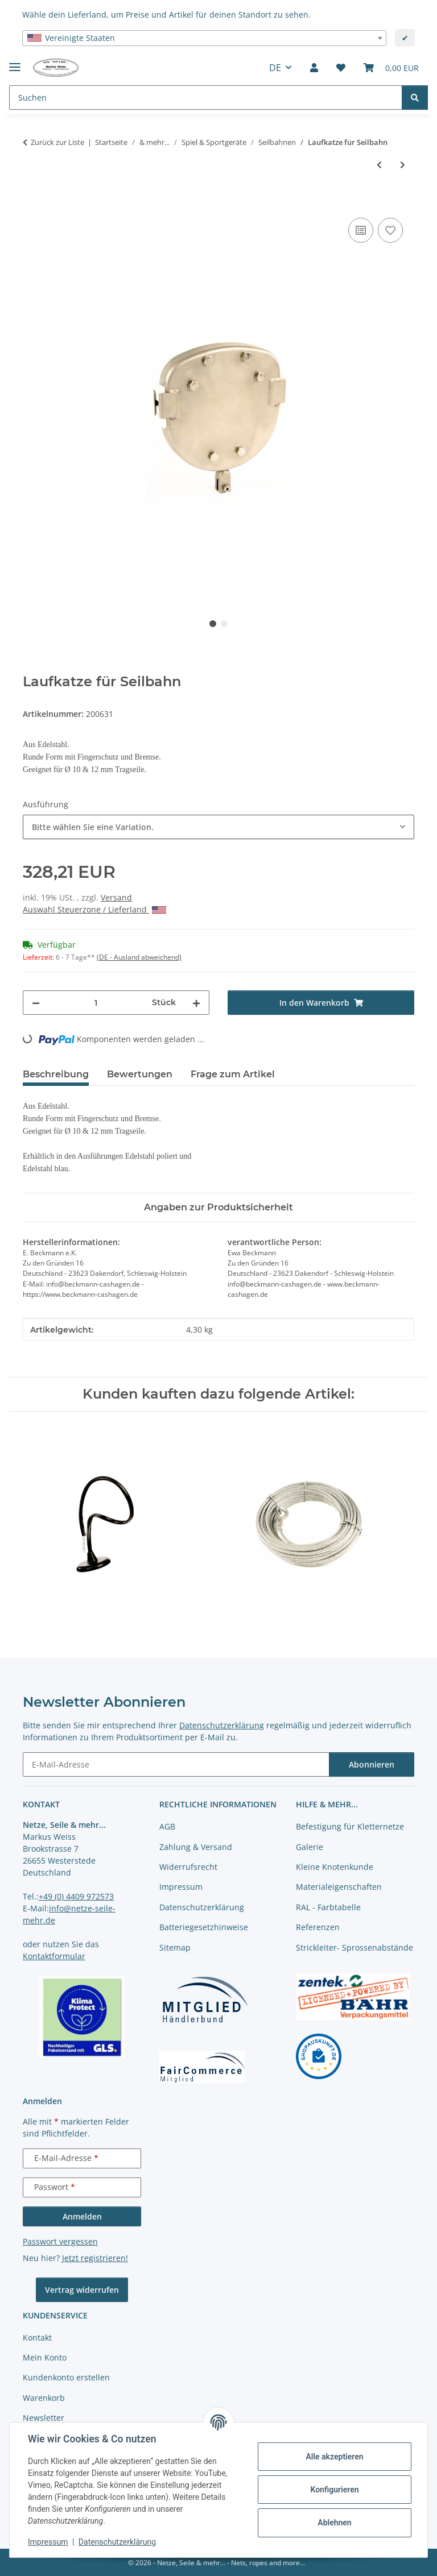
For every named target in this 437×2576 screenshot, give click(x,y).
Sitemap (175, 1947)
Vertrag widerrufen (82, 2289)
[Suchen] (415, 97)
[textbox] (204, 38)
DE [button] (275, 67)
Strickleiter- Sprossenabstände (354, 1947)
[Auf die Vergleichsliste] (360, 230)
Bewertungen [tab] (139, 1074)
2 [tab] (224, 623)
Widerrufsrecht (188, 1866)
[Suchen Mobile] (205, 97)
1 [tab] (212, 623)
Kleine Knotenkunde (334, 1866)
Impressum (48, 2541)
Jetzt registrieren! (95, 2258)
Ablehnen (334, 2522)
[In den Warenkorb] (32, 202)
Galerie (309, 1846)
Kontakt (37, 2337)
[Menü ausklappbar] (14, 62)
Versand (116, 897)
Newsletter (43, 2417)
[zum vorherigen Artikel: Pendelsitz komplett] (379, 164)
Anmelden (82, 2216)
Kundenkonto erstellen (66, 2377)
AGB (167, 1826)
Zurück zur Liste (57, 142)
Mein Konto (45, 2357)
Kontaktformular (54, 1956)
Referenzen (318, 1927)
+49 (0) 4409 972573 (76, 1896)
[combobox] (204, 38)
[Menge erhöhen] (196, 1002)
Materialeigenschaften (339, 1886)
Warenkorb (44, 2397)
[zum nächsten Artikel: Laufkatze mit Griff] (402, 164)
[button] (314, 67)
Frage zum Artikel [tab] (233, 1074)
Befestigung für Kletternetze (350, 1826)
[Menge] (96, 1002)
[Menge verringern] (35, 1002)
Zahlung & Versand (195, 1846)
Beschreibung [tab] (56, 1074)
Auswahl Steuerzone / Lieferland (94, 909)
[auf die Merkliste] (390, 230)
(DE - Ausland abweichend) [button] (139, 957)
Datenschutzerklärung (117, 2541)
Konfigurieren (334, 2489)
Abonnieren (371, 1764)
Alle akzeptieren (334, 2456)
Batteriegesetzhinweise (203, 1927)
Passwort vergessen (60, 2241)
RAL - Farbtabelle (328, 1907)
